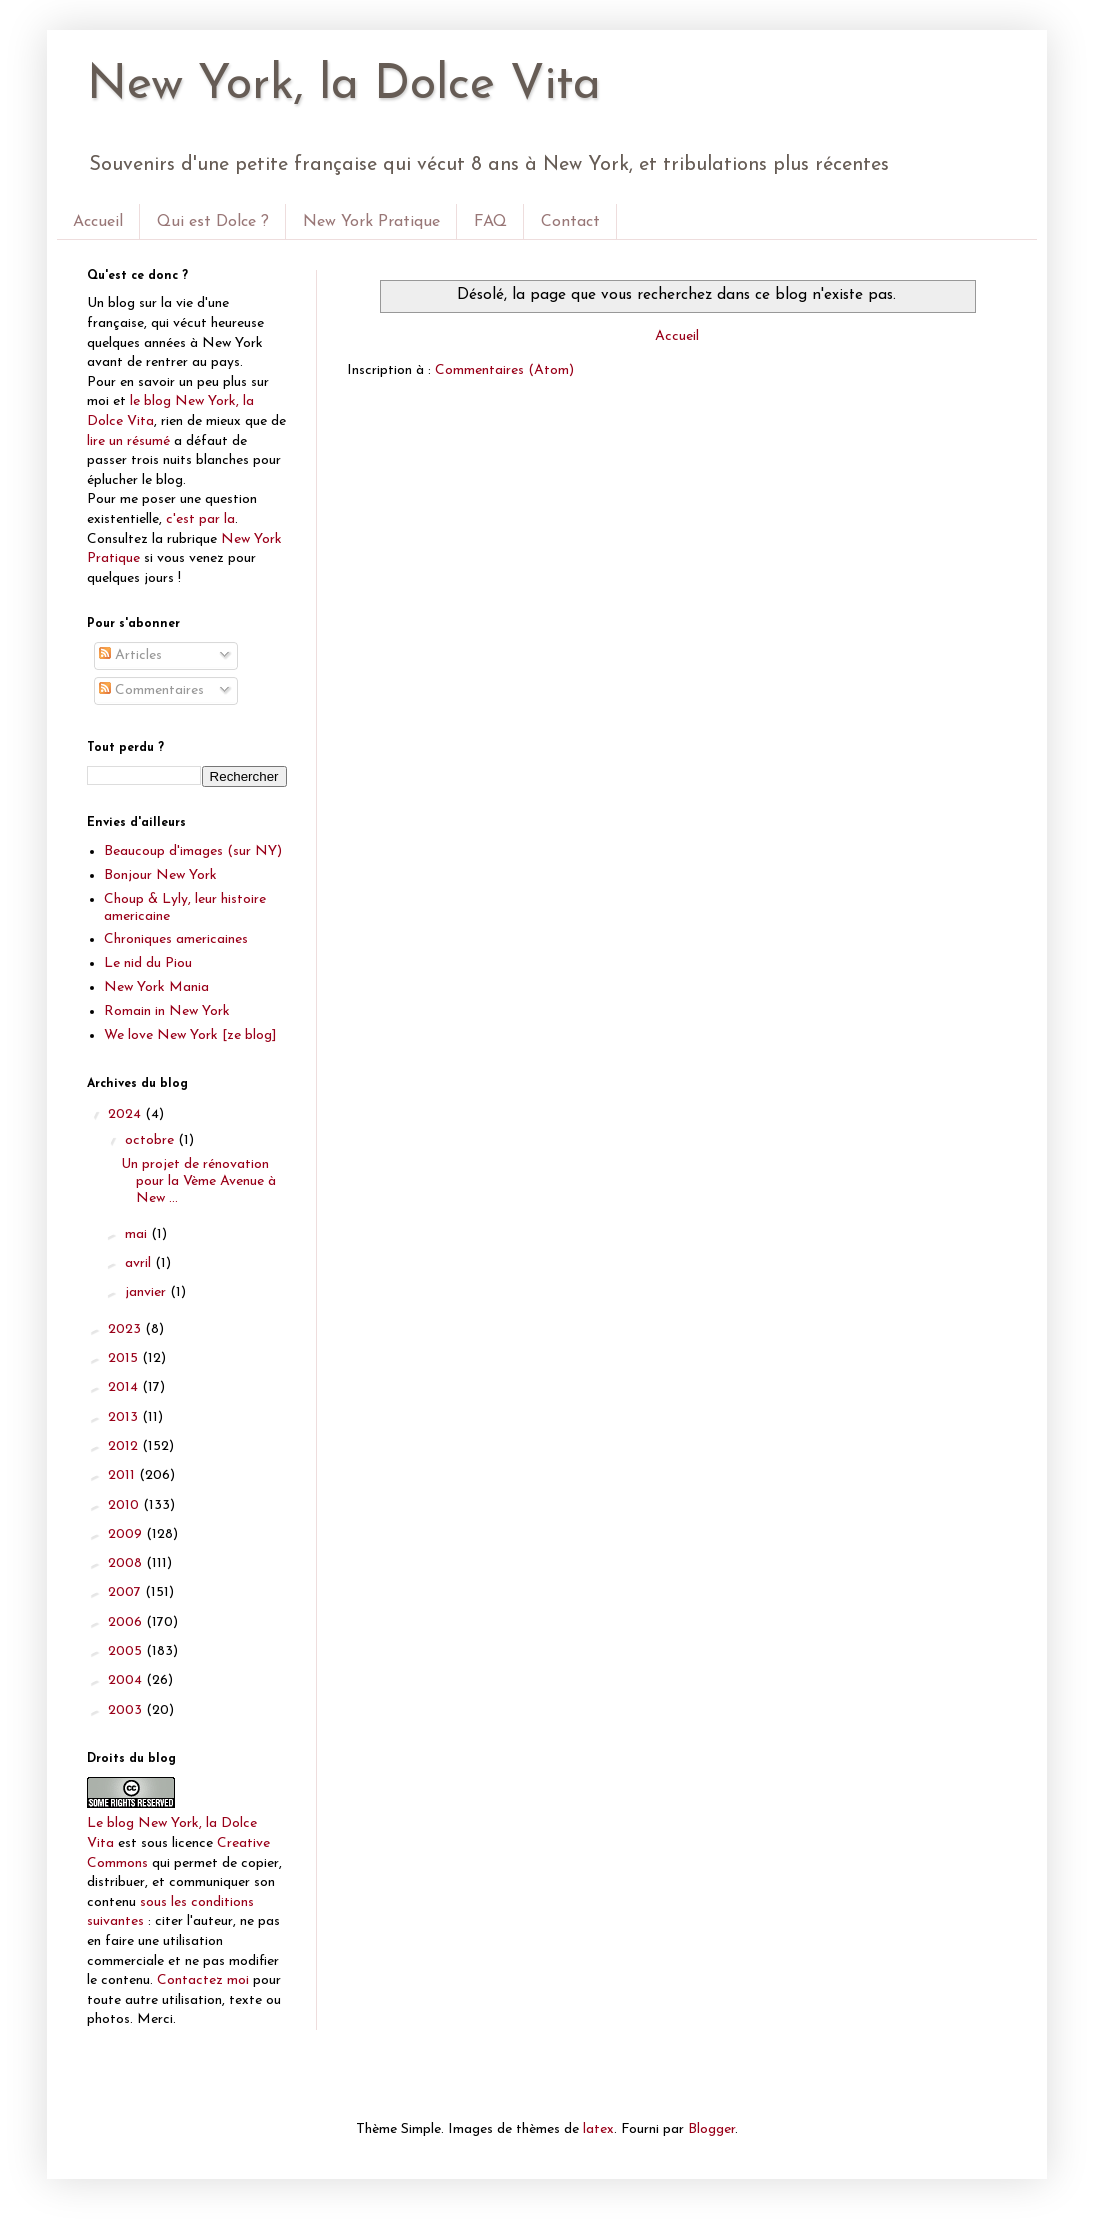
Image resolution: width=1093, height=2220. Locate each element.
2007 (126, 1592)
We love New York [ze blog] (190, 1035)
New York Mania (156, 987)
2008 (127, 1563)
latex (598, 2129)
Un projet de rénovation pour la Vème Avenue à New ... (198, 1181)
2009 (127, 1534)
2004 (127, 1680)
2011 (123, 1475)
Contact (570, 222)
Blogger (711, 2129)
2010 (125, 1505)
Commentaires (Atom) (504, 370)
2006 (127, 1622)
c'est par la (200, 519)
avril (140, 1263)
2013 (125, 1417)
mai (138, 1234)
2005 (127, 1651)
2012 (125, 1446)
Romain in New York (167, 1011)
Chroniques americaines (176, 939)
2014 (125, 1387)
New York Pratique (371, 222)
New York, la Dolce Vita (344, 86)
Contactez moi (203, 1980)
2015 (125, 1358)
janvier (147, 1292)
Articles (130, 655)
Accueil (98, 222)
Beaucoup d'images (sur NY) (193, 851)
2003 (127, 1710)
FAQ (490, 222)
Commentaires (151, 690)
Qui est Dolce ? (213, 222)
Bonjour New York (160, 875)
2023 (126, 1329)
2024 (126, 1114)
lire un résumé (128, 441)
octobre (151, 1140)
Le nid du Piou (148, 963)
